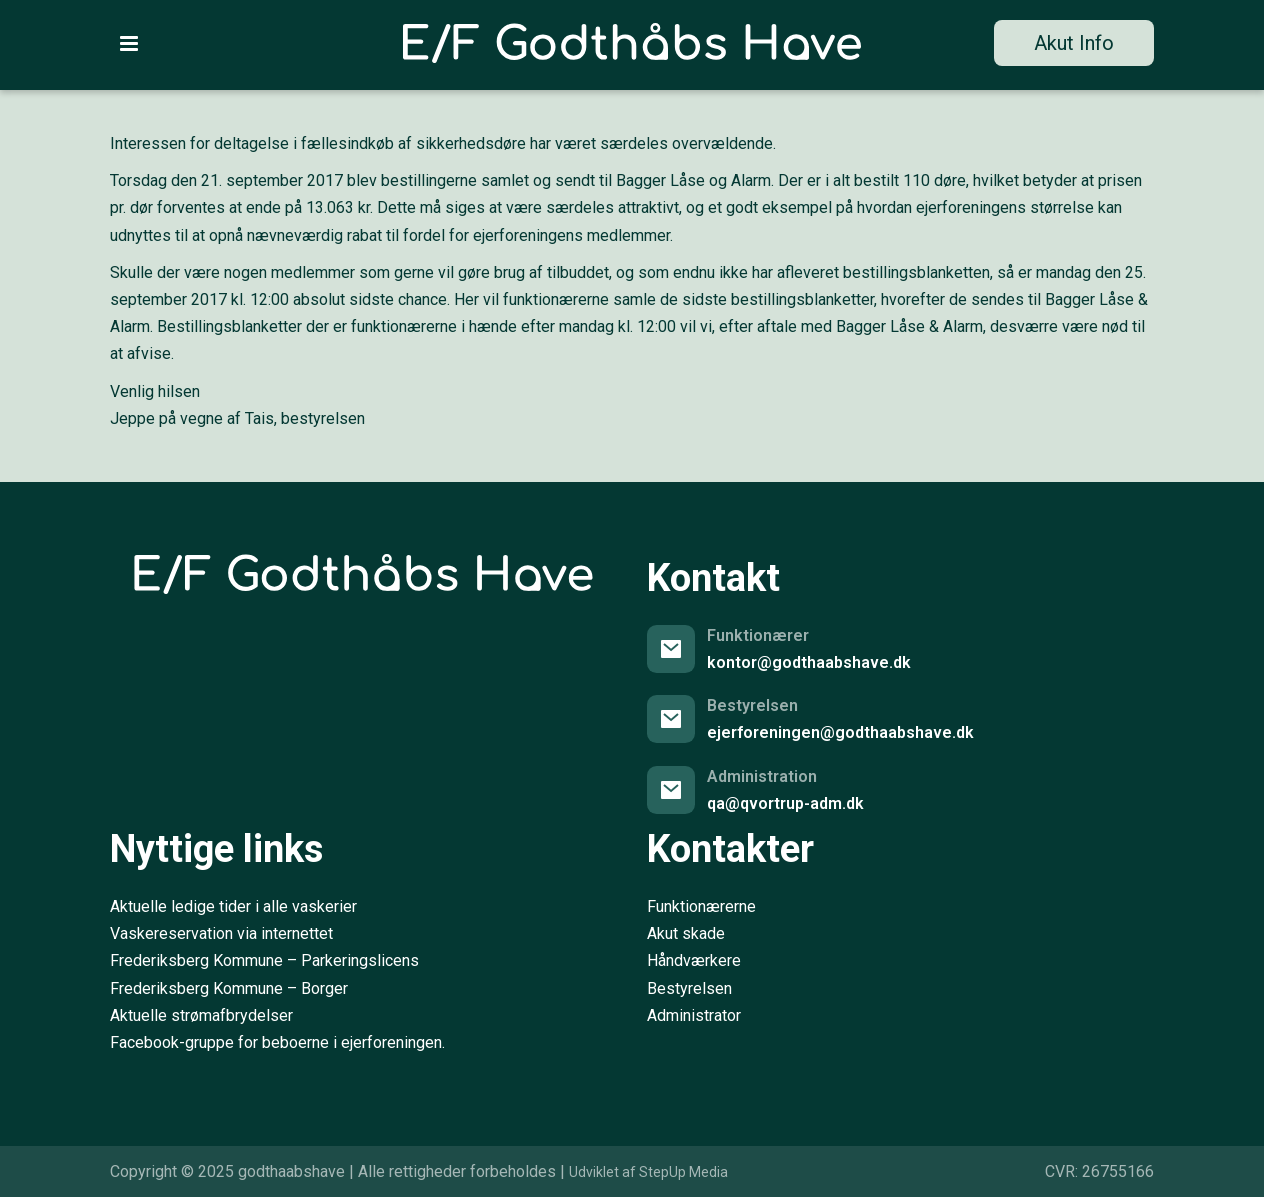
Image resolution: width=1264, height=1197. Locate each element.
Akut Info (1074, 43)
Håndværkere (694, 960)
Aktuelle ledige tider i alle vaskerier (233, 906)
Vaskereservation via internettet (221, 933)
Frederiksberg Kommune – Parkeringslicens (264, 960)
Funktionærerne (701, 906)
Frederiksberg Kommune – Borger (229, 988)
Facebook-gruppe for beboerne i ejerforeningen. (277, 1042)
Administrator (694, 1015)
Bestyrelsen (689, 988)
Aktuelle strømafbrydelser (201, 1015)
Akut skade (686, 933)
